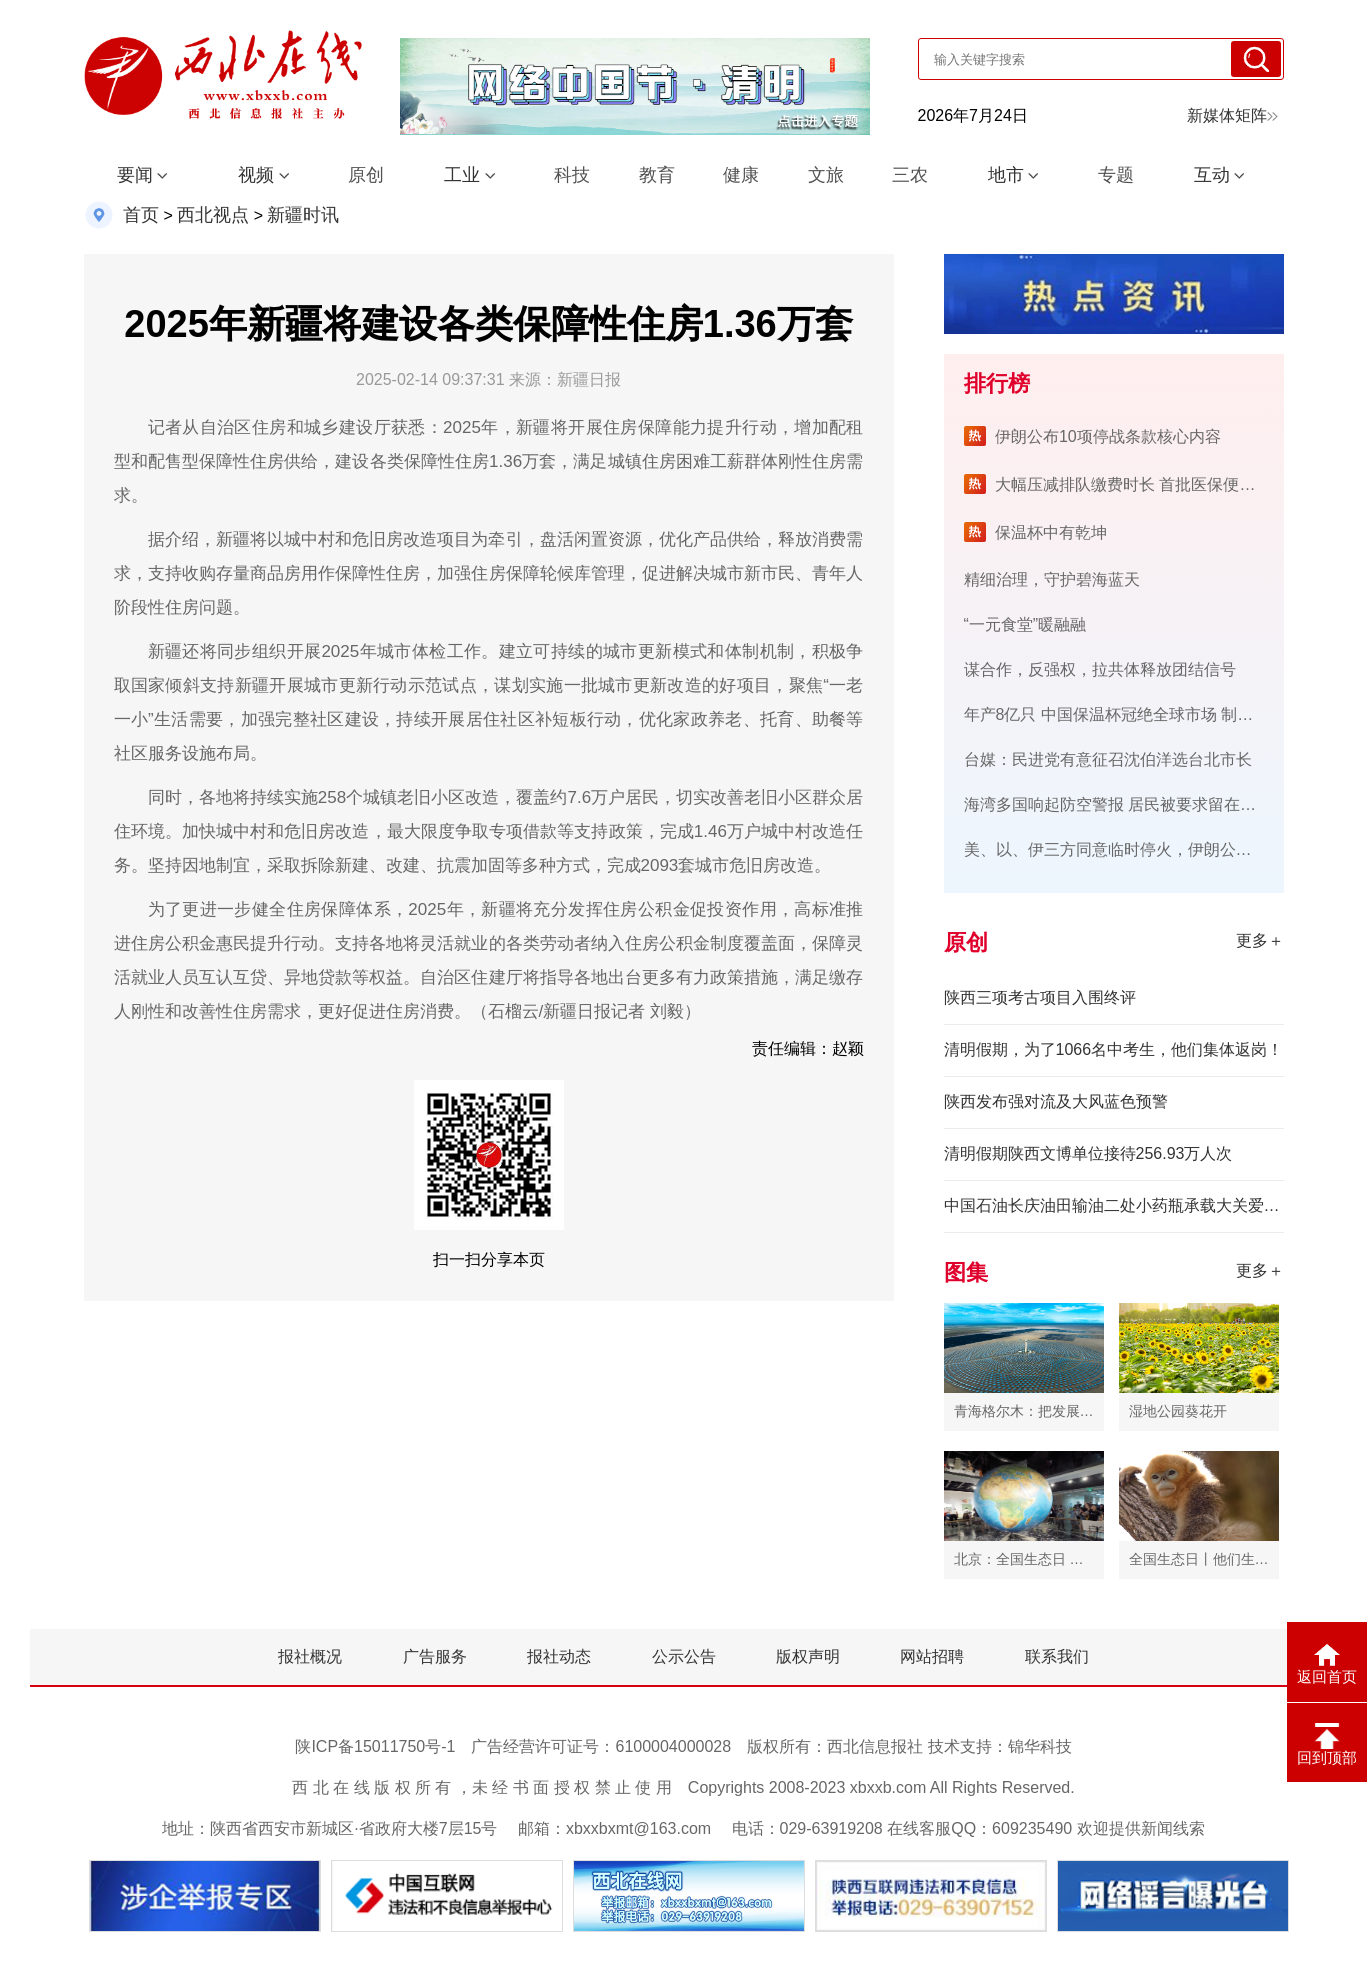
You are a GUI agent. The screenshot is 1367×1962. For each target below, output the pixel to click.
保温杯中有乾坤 (1051, 532)
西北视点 (213, 215)
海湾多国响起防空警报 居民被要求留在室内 (1118, 804)
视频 (256, 175)
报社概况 (310, 1656)
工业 (462, 175)
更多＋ (1260, 940)
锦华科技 (1040, 1746)
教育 (657, 175)
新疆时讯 (303, 215)
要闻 (135, 175)
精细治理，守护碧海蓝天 (1052, 579)
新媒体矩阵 (1232, 115)
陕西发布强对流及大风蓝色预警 (1056, 1101)
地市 (1006, 175)
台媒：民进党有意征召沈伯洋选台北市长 (1108, 759)
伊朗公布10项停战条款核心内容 (1108, 436)
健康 (741, 175)
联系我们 (1057, 1656)
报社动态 (559, 1656)
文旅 (826, 175)
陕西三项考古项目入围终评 (1040, 997)
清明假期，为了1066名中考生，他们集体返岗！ (1114, 1049)
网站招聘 (932, 1656)
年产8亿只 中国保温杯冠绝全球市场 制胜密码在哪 (1141, 714)
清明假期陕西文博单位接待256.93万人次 (1088, 1153)
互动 (1212, 175)
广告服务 (435, 1656)
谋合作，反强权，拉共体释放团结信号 (1100, 669)
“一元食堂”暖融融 (1025, 624)
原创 (366, 175)
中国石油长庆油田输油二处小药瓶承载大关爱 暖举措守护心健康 (1114, 1205)
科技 (572, 175)
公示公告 (684, 1656)
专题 (1116, 175)
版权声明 (808, 1656)
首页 (141, 215)
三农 (910, 175)
